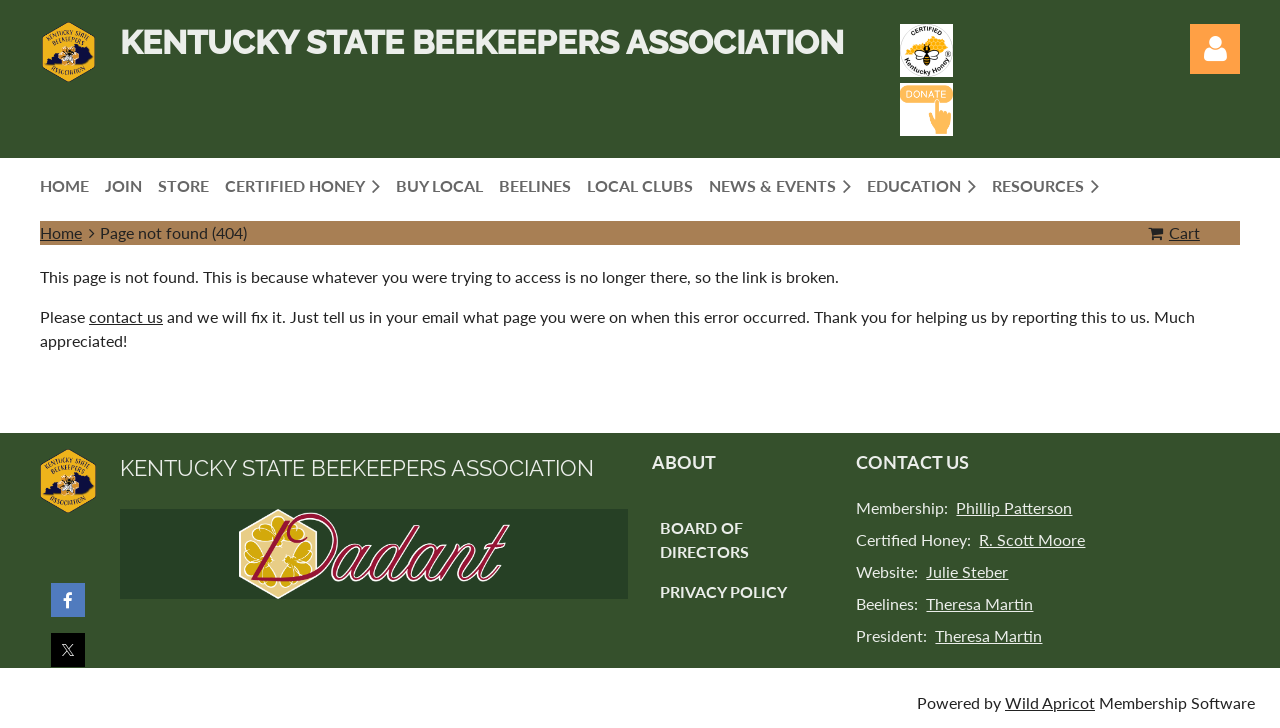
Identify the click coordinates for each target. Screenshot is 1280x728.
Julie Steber (967, 571)
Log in (1215, 49)
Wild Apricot (1050, 702)
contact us (126, 316)
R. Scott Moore (1032, 539)
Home (61, 232)
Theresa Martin (979, 603)
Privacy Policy (723, 591)
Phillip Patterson (1014, 507)
